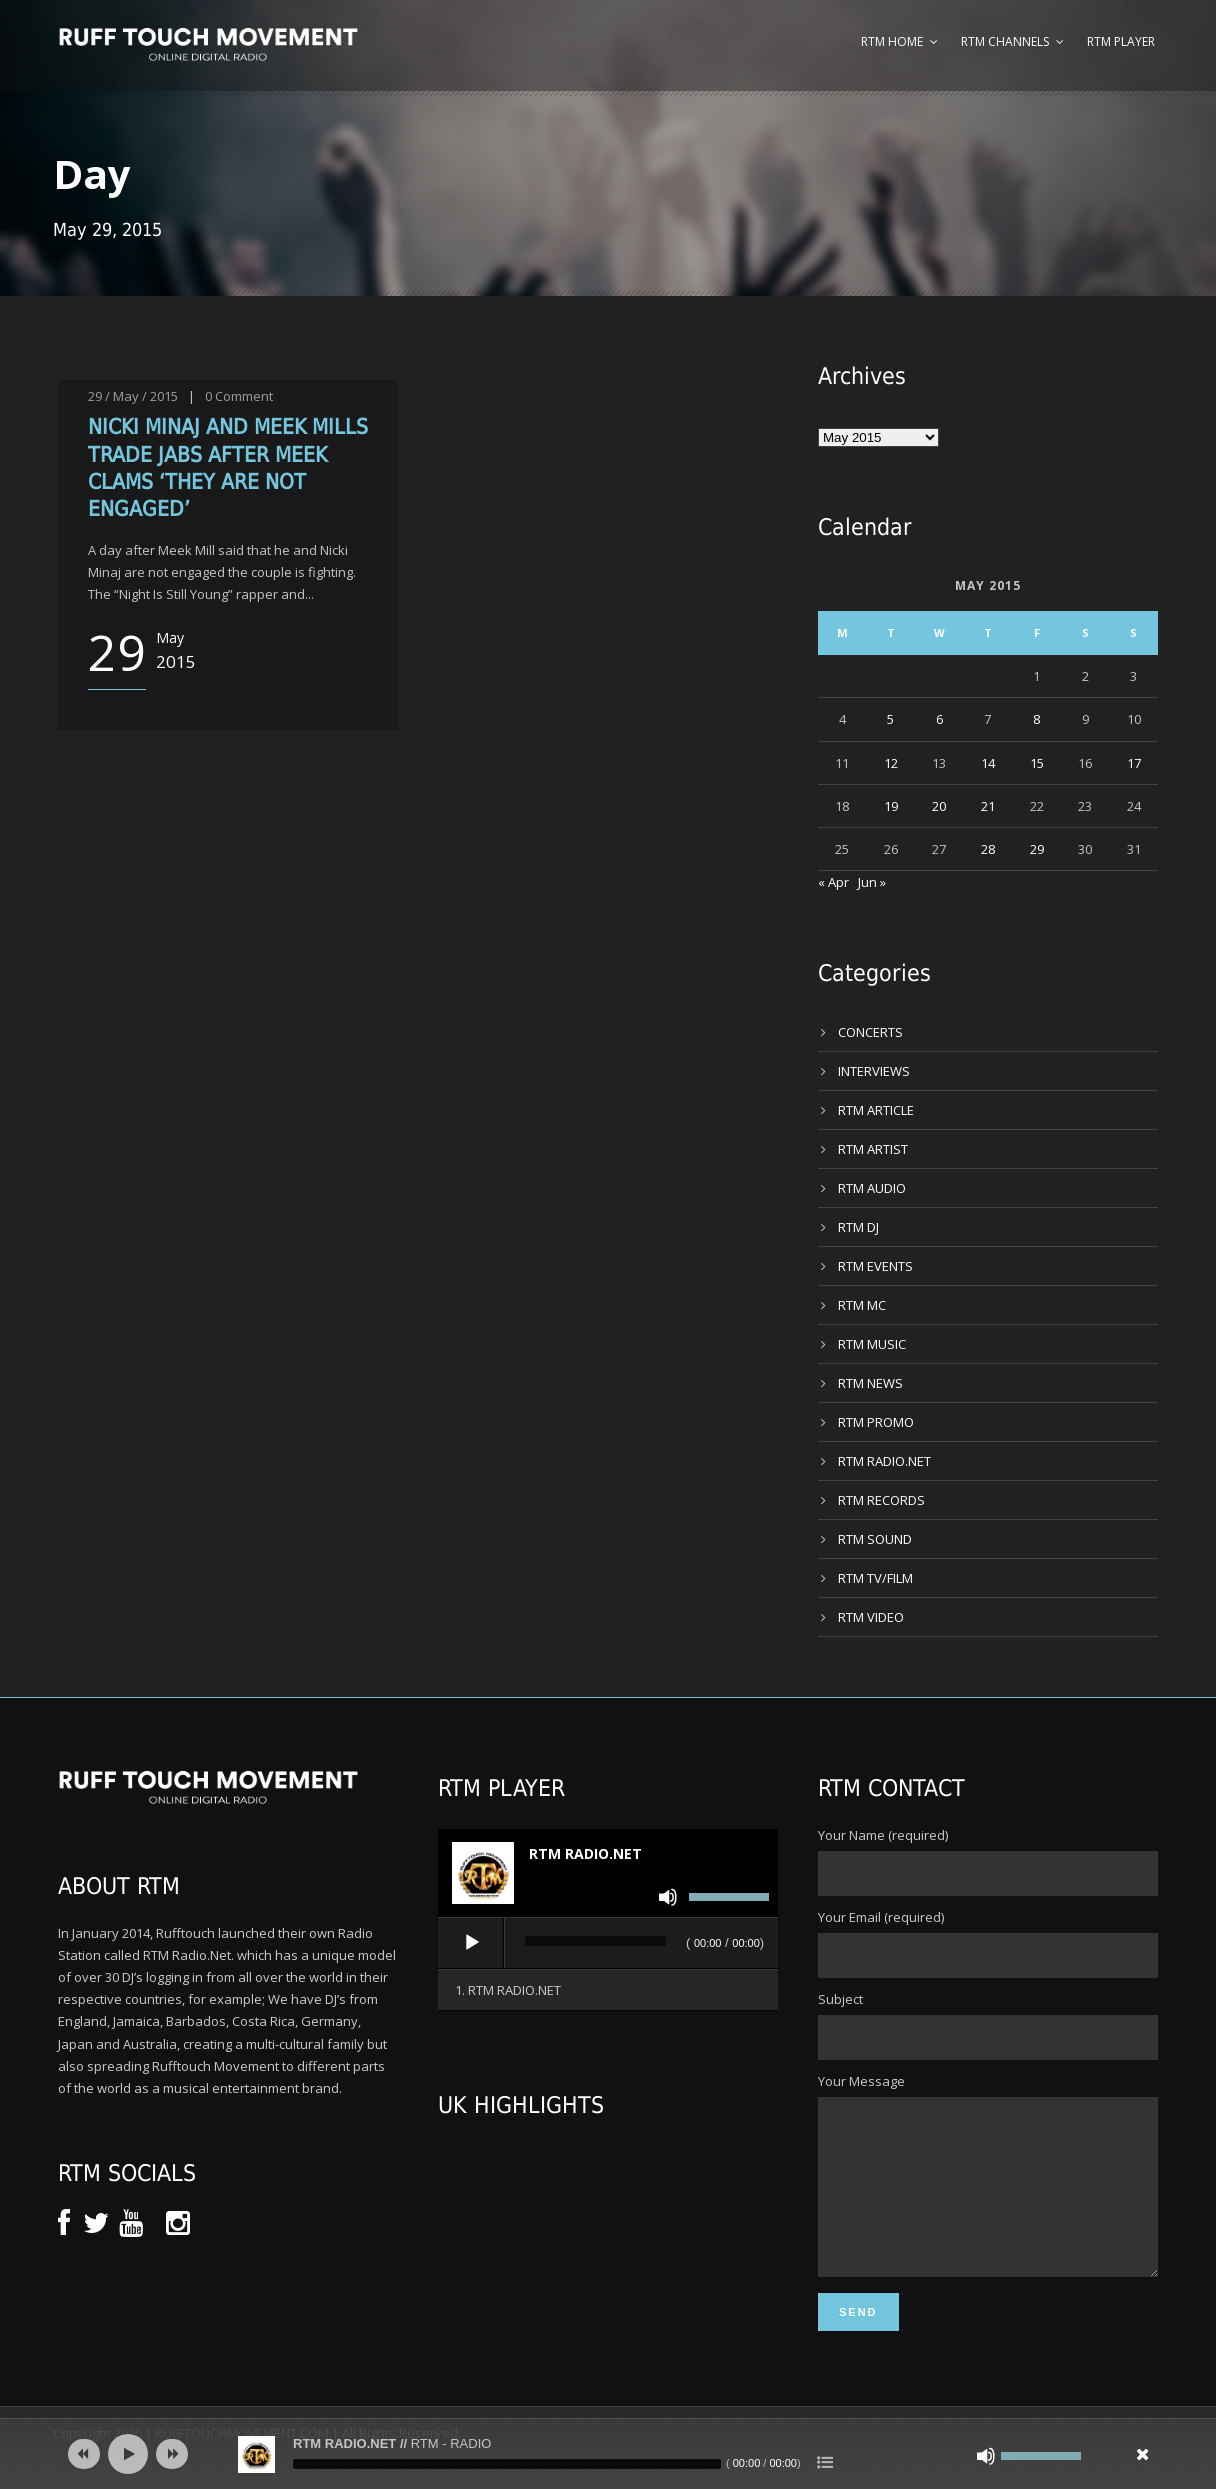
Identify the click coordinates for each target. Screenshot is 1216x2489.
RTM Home (892, 41)
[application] (608, 1944)
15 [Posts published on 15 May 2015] (1037, 763)
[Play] (472, 1943)
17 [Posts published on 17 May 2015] (1134, 763)
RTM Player (1121, 41)
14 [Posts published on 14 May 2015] (988, 763)
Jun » (872, 882)
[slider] (595, 1941)
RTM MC (862, 1305)
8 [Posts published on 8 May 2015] (1036, 719)
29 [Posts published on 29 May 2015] (1037, 849)
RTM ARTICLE (876, 1110)
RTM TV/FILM (875, 1578)
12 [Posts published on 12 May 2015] (891, 763)
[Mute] (668, 1897)
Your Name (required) (988, 1861)
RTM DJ (858, 1227)
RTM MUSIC (872, 1344)
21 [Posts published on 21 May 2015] (988, 806)
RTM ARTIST (873, 1149)
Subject (988, 2025)
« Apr (833, 882)
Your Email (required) (988, 1943)
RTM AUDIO (872, 1188)
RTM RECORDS (881, 1500)
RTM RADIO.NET (884, 1461)
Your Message (988, 2192)
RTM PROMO (876, 1422)
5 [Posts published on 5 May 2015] (890, 719)
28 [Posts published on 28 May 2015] (988, 849)
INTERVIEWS (874, 1071)
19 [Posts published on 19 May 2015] (891, 806)
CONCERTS (870, 1032)
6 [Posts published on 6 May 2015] (939, 719)
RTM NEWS (870, 1383)
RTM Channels (1005, 41)
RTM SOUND (875, 1539)
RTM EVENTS (875, 1266)
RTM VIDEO (871, 1617)
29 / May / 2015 (133, 396)
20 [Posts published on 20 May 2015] (939, 806)
